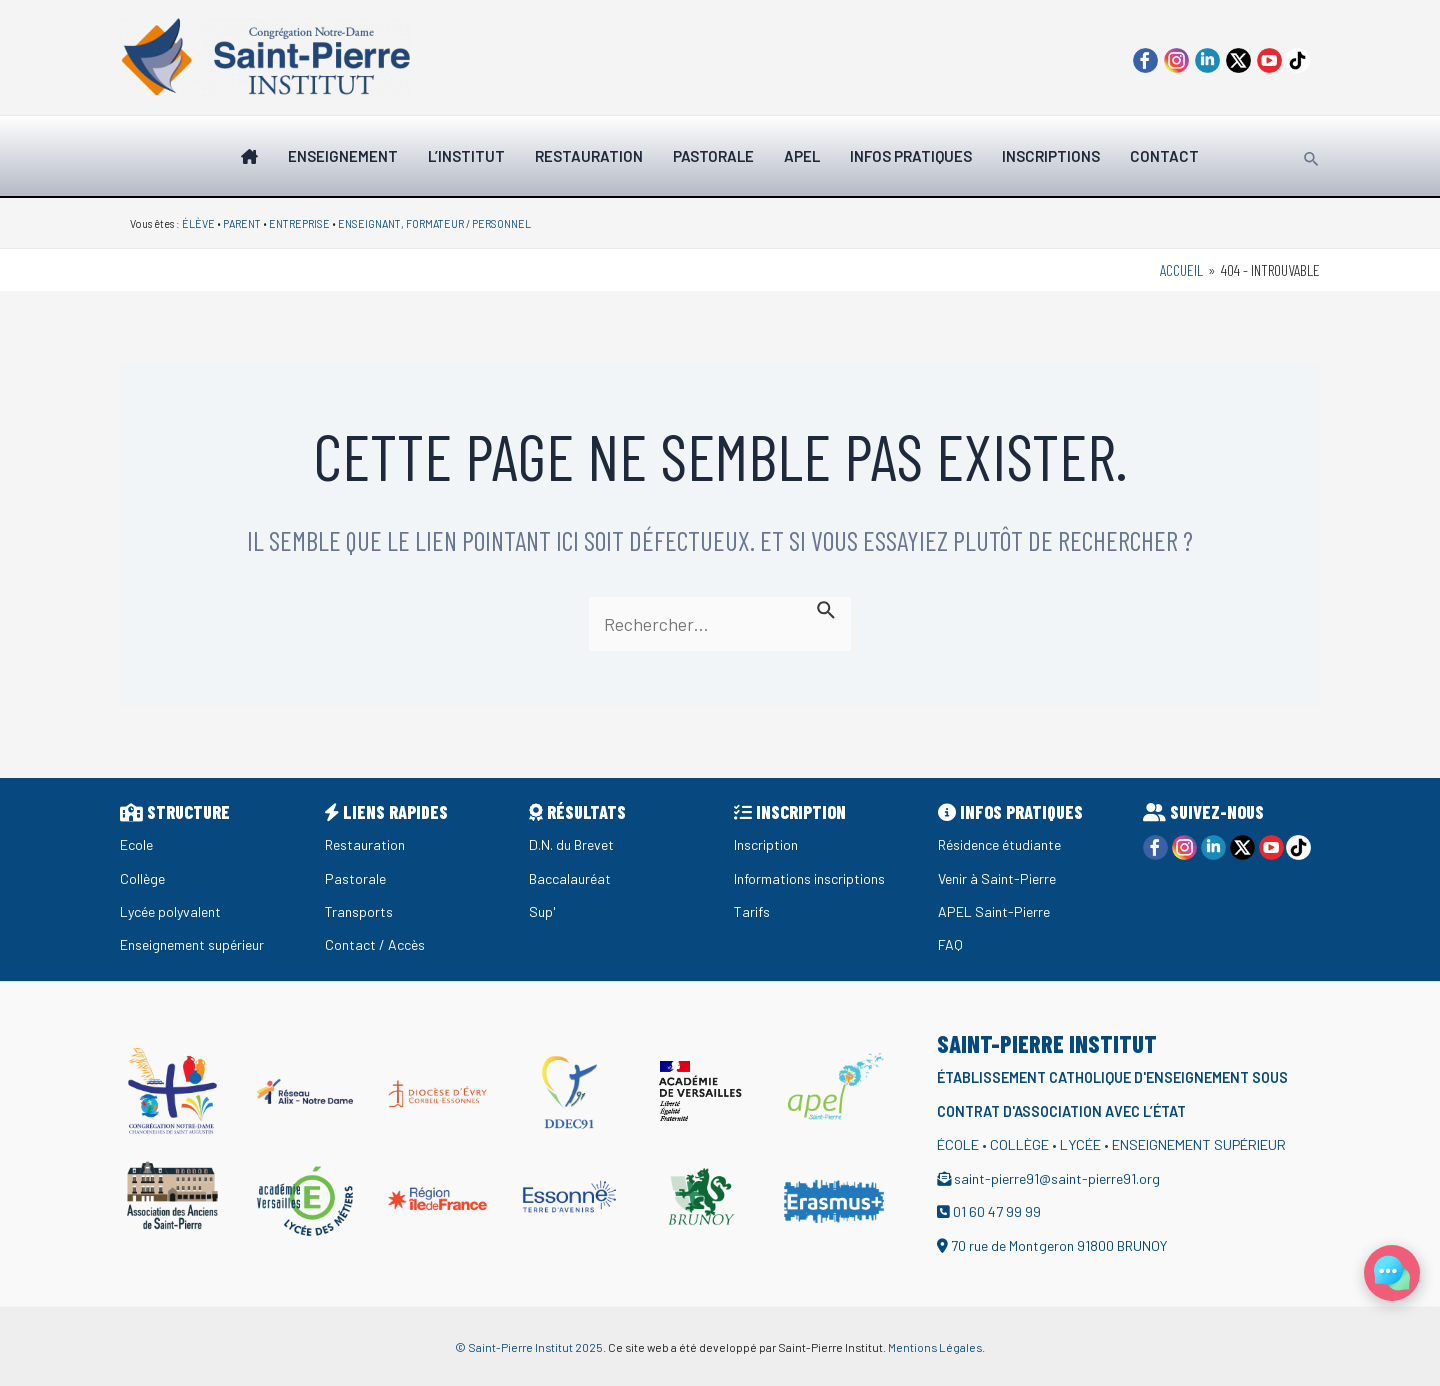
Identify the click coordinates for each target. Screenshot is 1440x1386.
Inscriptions (1051, 156)
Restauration (589, 156)
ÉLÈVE (198, 223)
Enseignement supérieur (197, 944)
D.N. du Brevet (573, 844)
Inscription (767, 844)
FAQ (950, 944)
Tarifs (752, 911)
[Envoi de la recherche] (830, 608)
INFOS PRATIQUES (911, 156)
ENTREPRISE (299, 223)
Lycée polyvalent (173, 911)
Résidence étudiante (1004, 844)
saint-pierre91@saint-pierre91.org (1060, 1178)
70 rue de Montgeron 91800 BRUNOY (1064, 1245)
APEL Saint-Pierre (994, 911)
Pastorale (713, 156)
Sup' (542, 911)
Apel (802, 156)
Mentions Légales (935, 1347)
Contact (1164, 156)
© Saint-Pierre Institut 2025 (529, 1347)
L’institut (466, 156)
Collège (143, 878)
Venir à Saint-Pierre (999, 878)
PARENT (242, 223)
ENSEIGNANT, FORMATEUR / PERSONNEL (434, 223)
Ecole (137, 844)
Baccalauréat (571, 878)
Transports (360, 911)
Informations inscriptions (811, 878)
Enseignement (343, 156)
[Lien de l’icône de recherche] (1312, 155)
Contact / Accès (376, 944)
